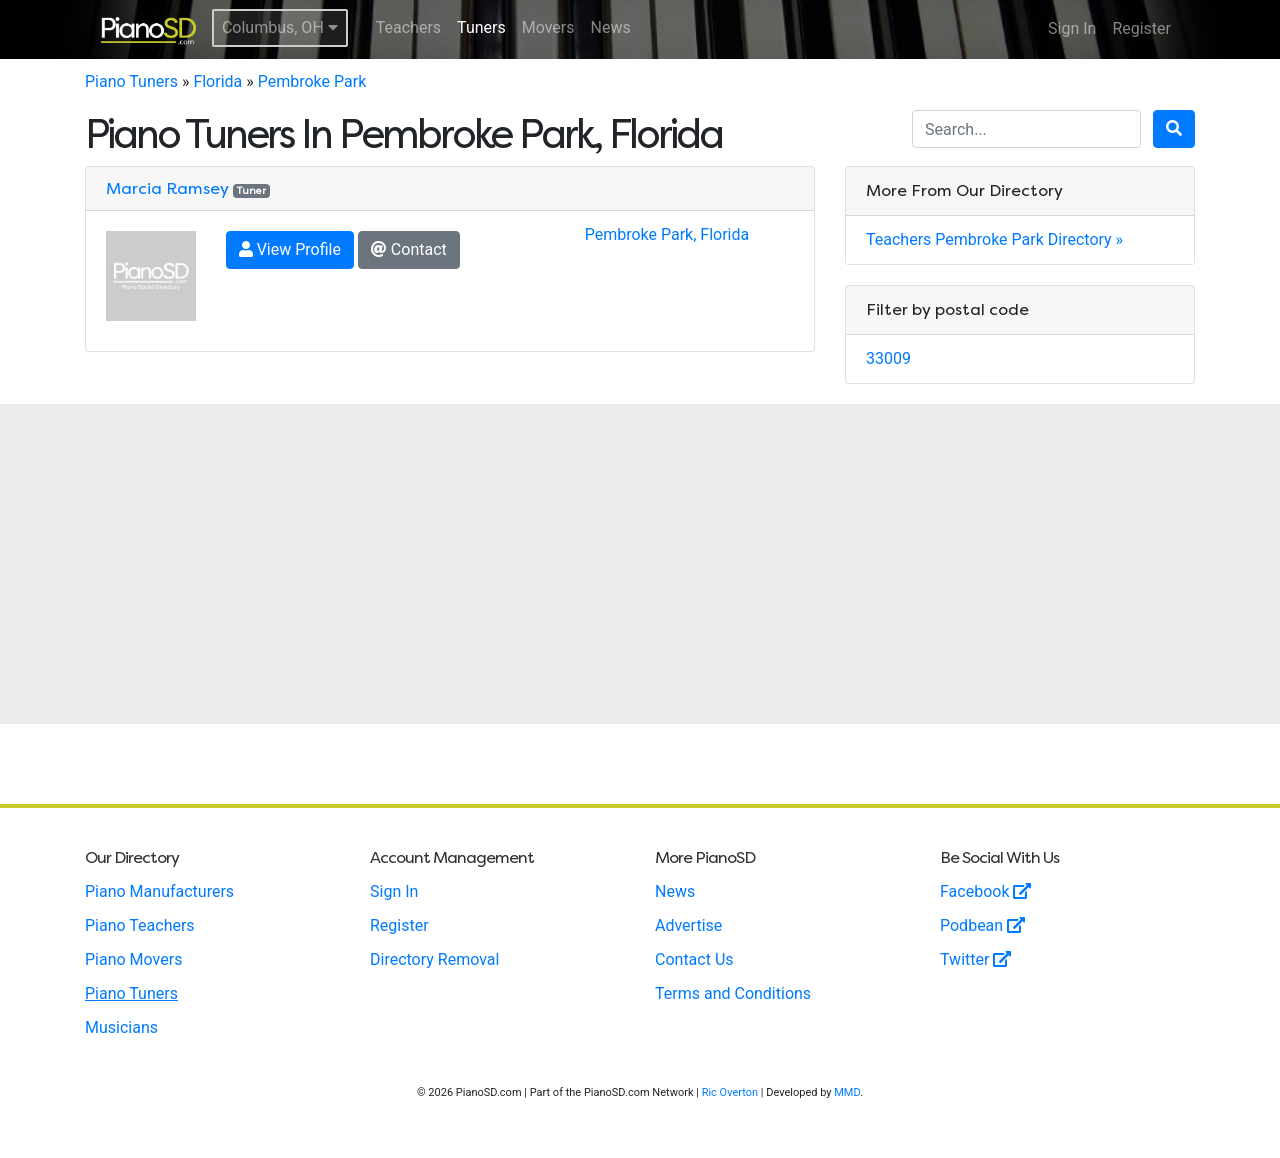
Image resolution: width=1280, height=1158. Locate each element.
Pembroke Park (312, 81)
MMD (847, 1092)
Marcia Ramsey (167, 188)
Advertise (688, 925)
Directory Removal (434, 959)
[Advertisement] (640, 564)
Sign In (1072, 28)
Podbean (982, 925)
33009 (888, 358)
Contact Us (694, 959)
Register (1141, 28)
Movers (548, 27)
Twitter (975, 959)
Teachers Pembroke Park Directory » (994, 239)
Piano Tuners (131, 81)
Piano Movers (133, 959)
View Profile (290, 249)
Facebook (985, 891)
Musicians (121, 1027)
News (611, 27)
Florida (217, 81)
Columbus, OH (280, 27)
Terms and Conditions (733, 993)
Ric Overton (730, 1092)
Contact (409, 249)
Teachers (408, 27)
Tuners (481, 27)
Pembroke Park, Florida (667, 234)
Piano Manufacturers (159, 891)
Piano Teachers (140, 925)
